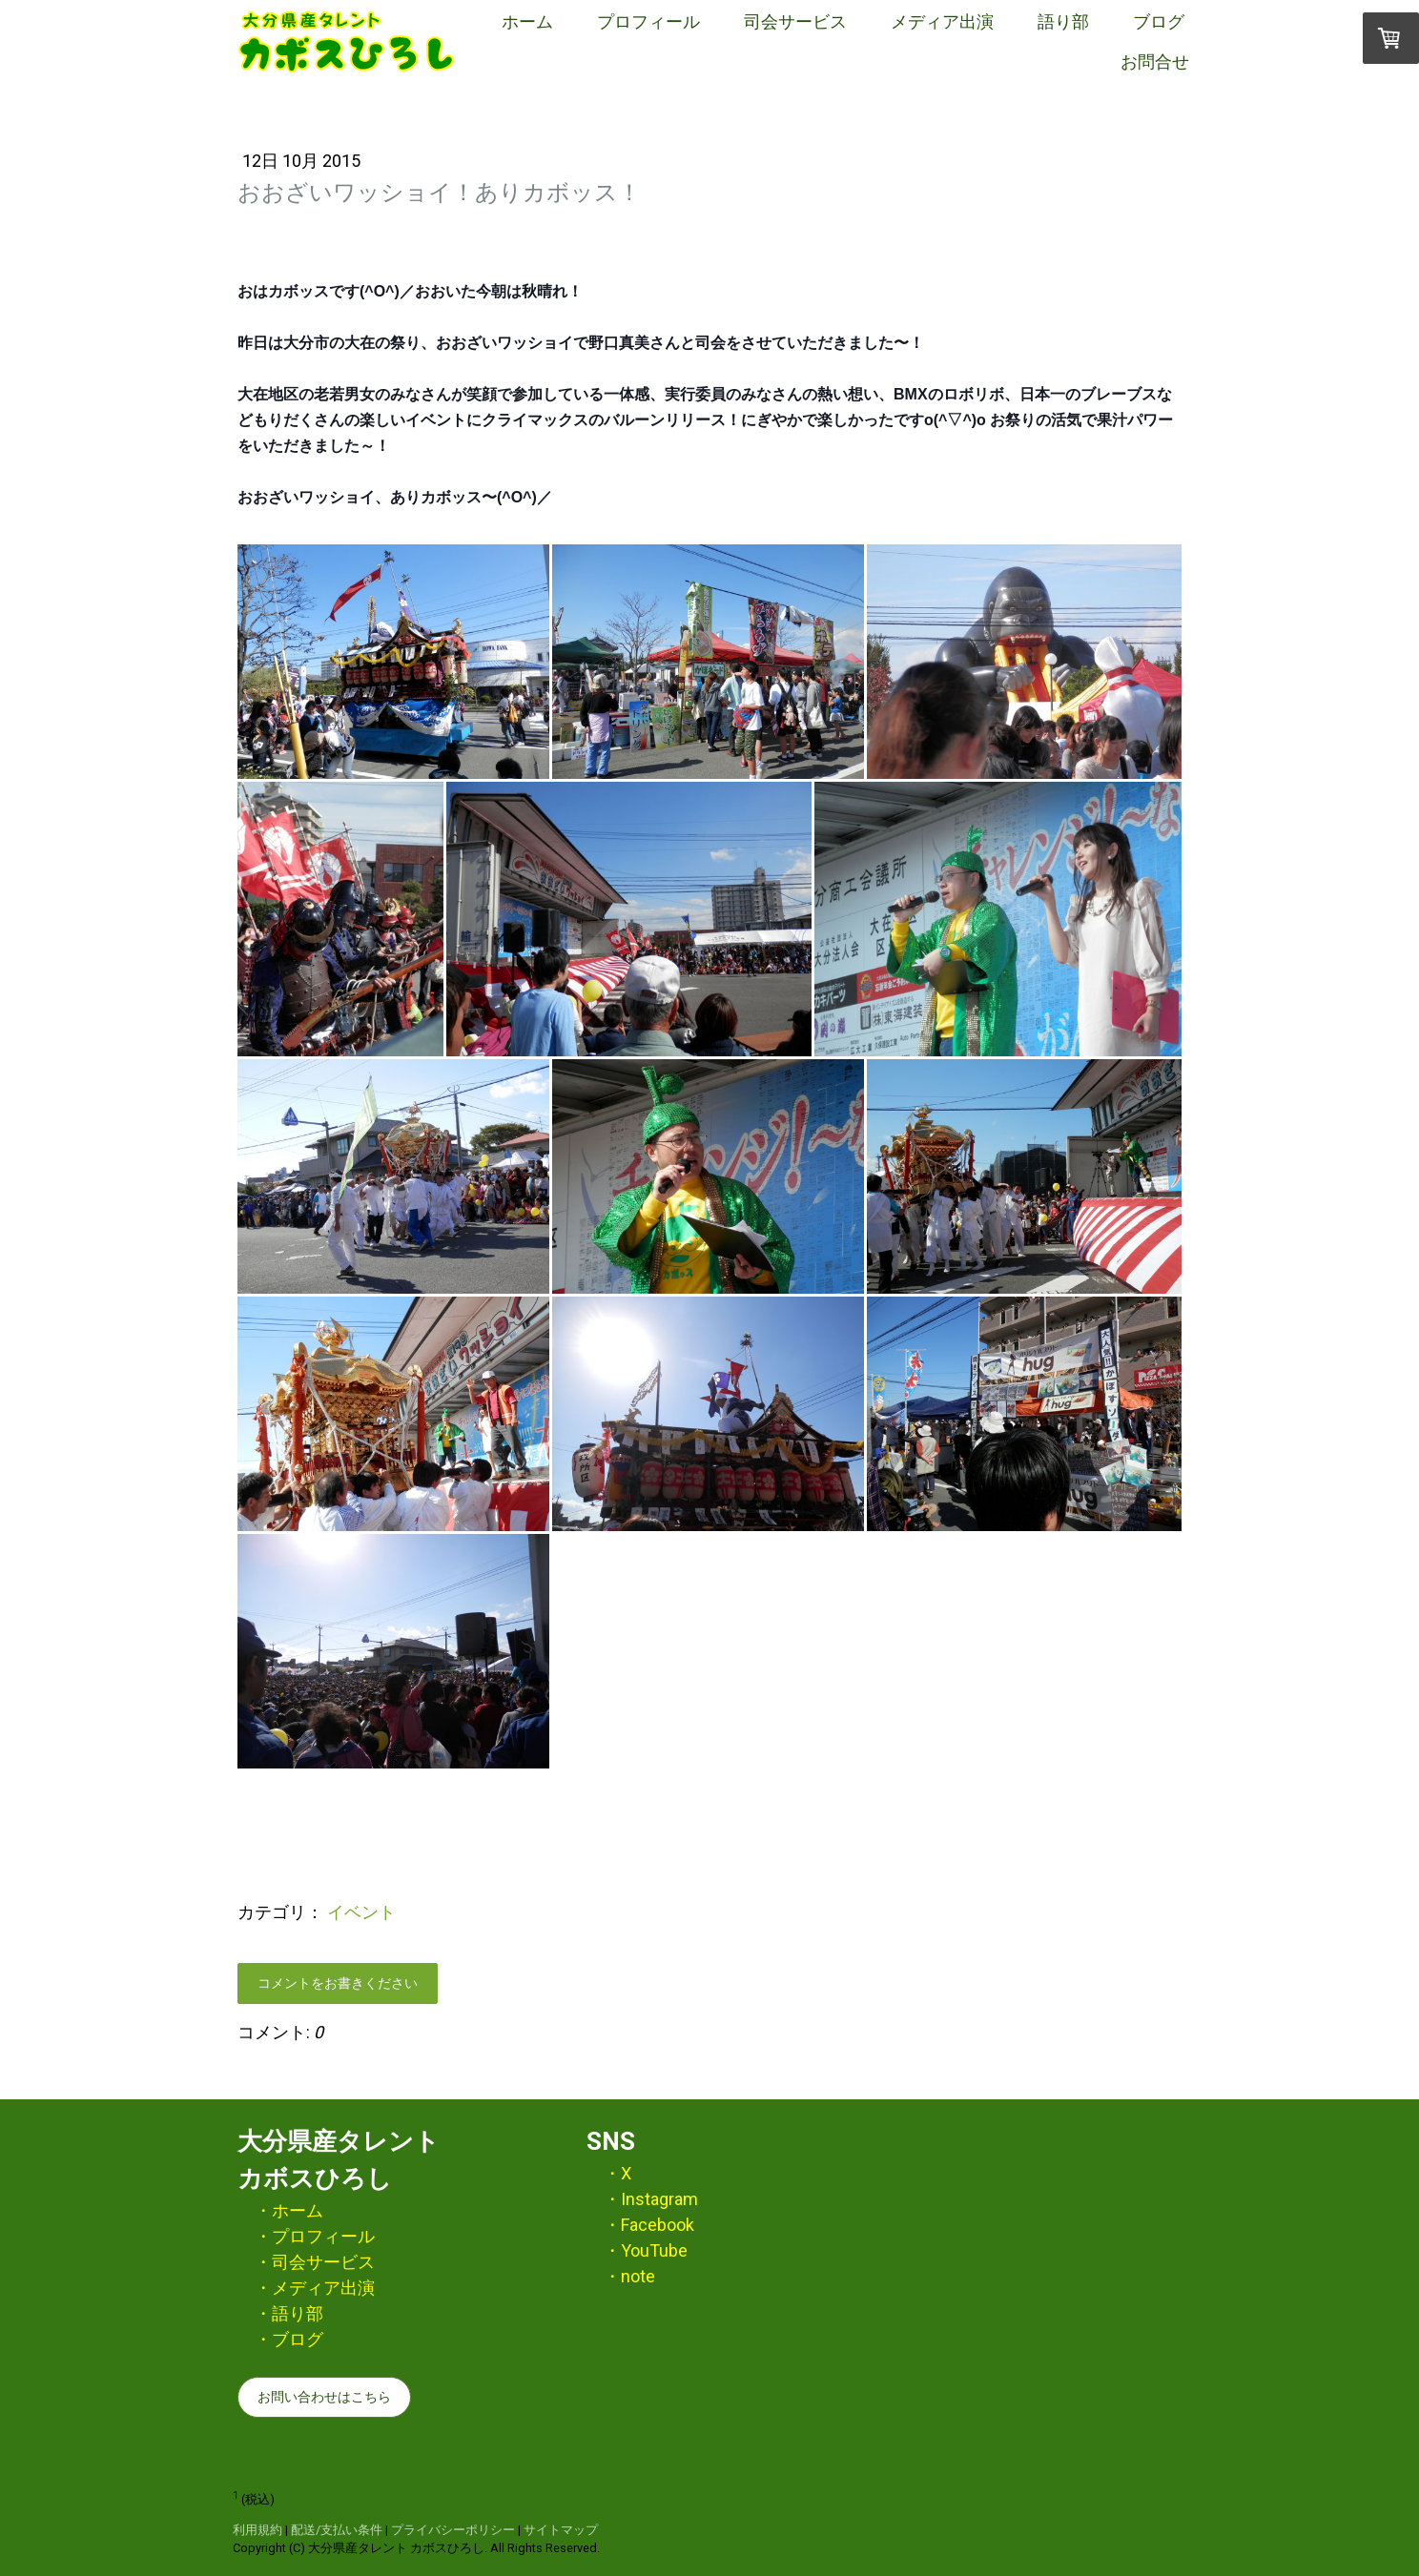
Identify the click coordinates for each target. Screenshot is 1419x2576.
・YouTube (646, 2250)
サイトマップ (561, 2530)
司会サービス (795, 21)
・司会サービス (315, 2262)
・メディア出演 (315, 2288)
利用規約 (257, 2530)
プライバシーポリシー (453, 2530)
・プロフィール (315, 2236)
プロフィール (648, 21)
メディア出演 (942, 21)
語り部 (1063, 21)
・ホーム (289, 2210)
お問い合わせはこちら (324, 2396)
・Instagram (651, 2199)
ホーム (527, 21)
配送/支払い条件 (336, 2530)
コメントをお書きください (337, 1983)
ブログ (1158, 21)
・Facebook (649, 2225)
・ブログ (289, 2339)
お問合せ (1155, 61)
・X (617, 2173)
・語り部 (289, 2313)
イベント (361, 1912)
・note (629, 2276)
